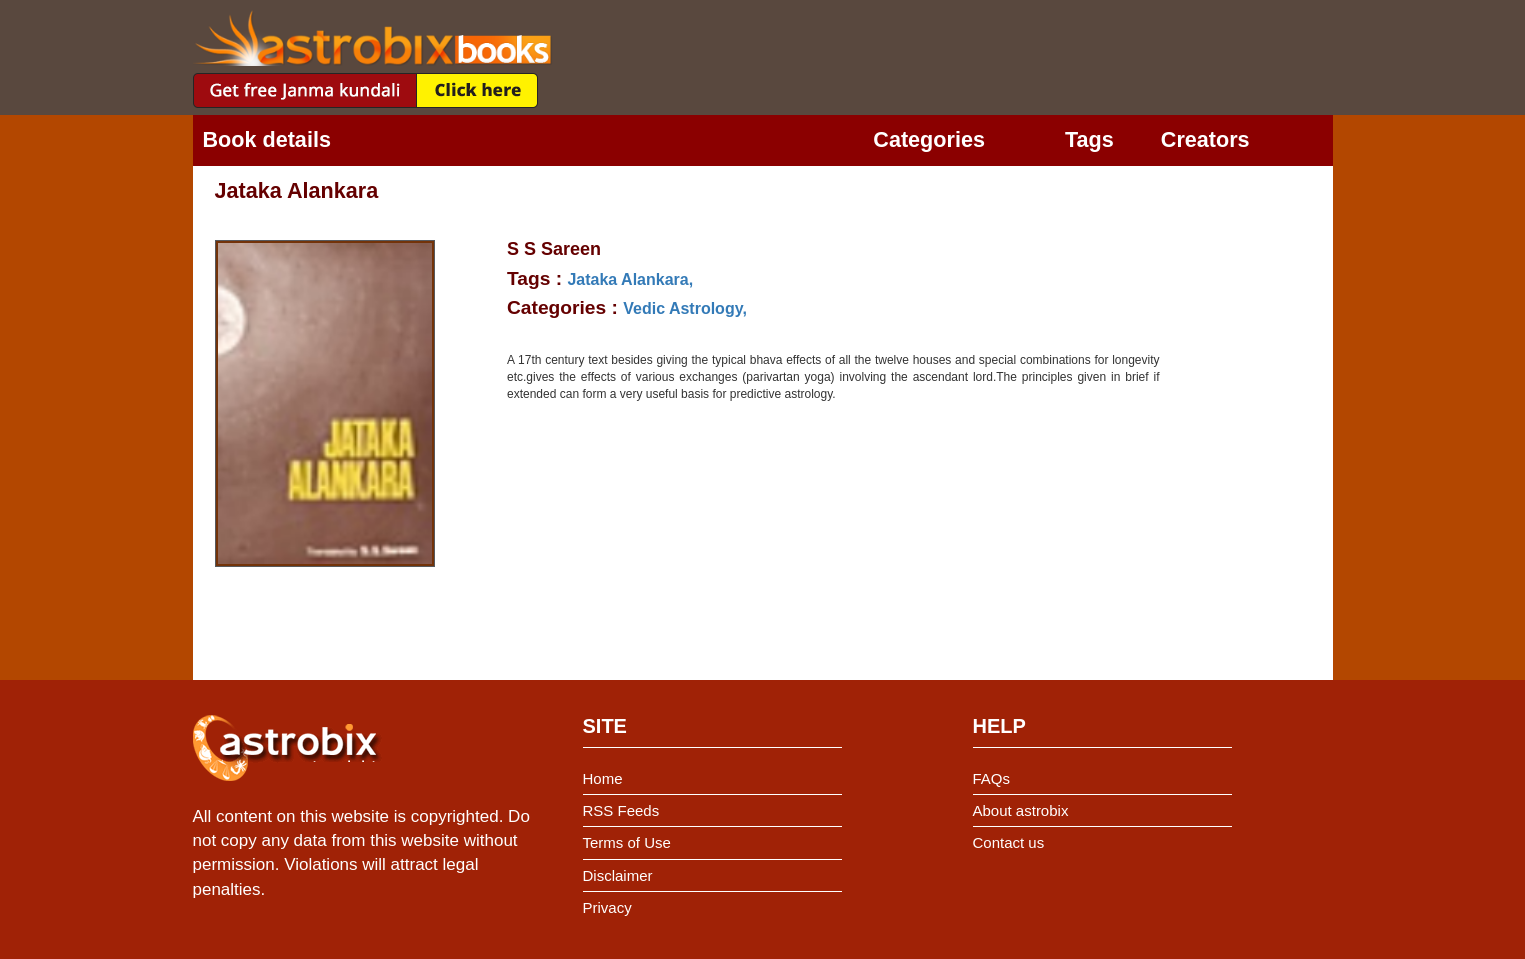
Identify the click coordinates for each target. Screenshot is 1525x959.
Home (603, 778)
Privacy (607, 907)
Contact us (1009, 842)
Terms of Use (627, 842)
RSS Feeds (621, 810)
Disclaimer (618, 875)
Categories (929, 139)
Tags (1089, 139)
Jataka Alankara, (630, 279)
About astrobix (1021, 810)
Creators (1205, 139)
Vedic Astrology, (685, 308)
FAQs (992, 778)
